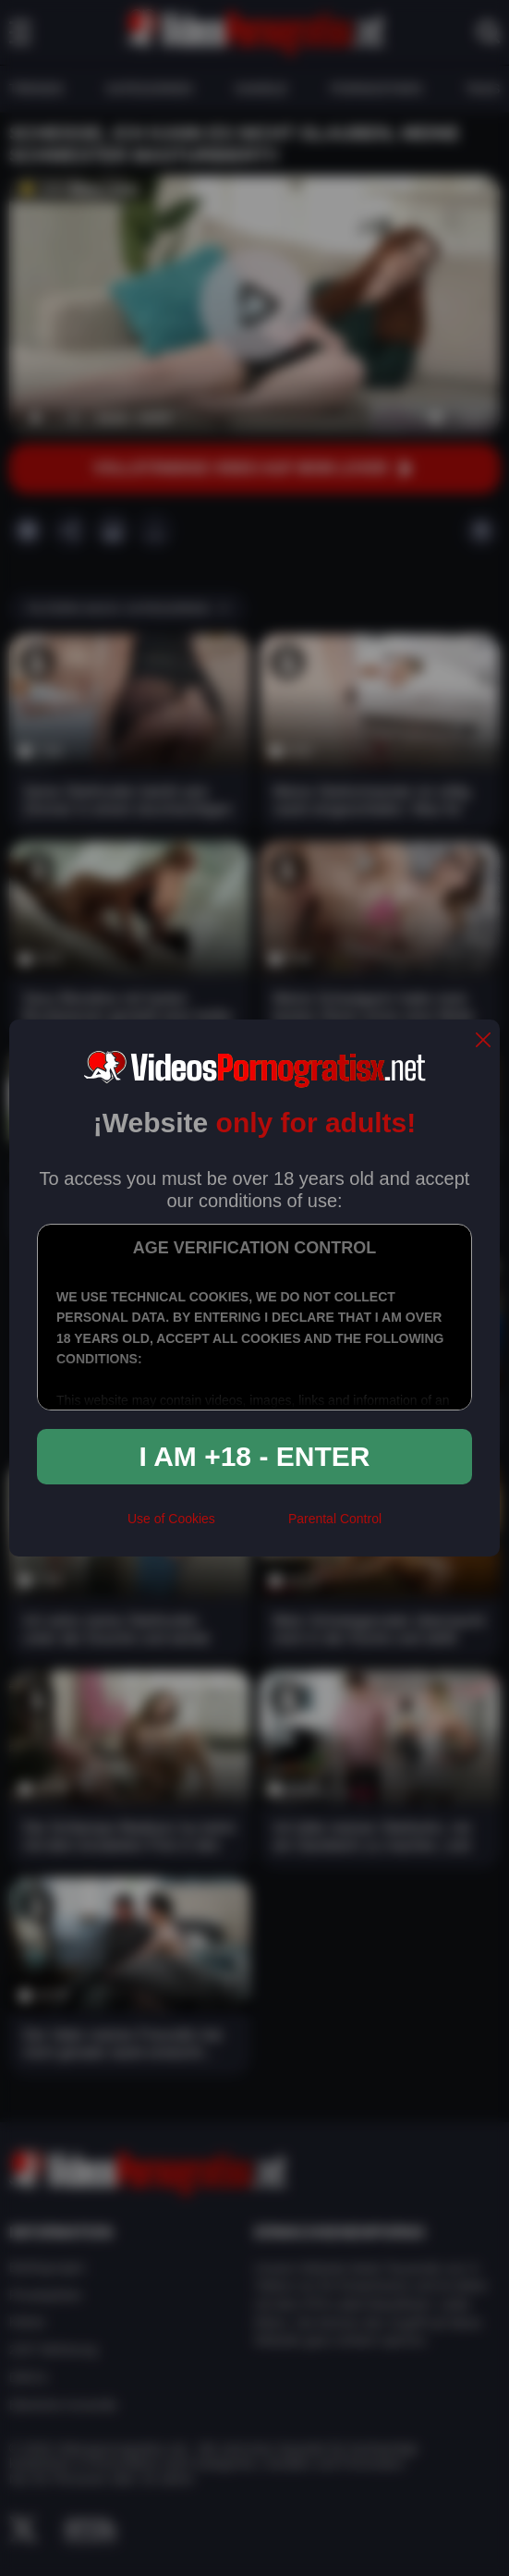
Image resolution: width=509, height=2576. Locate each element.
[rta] (251, 1526)
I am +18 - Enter (254, 1456)
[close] (483, 1041)
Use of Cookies (171, 1518)
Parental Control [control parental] (335, 1518)
